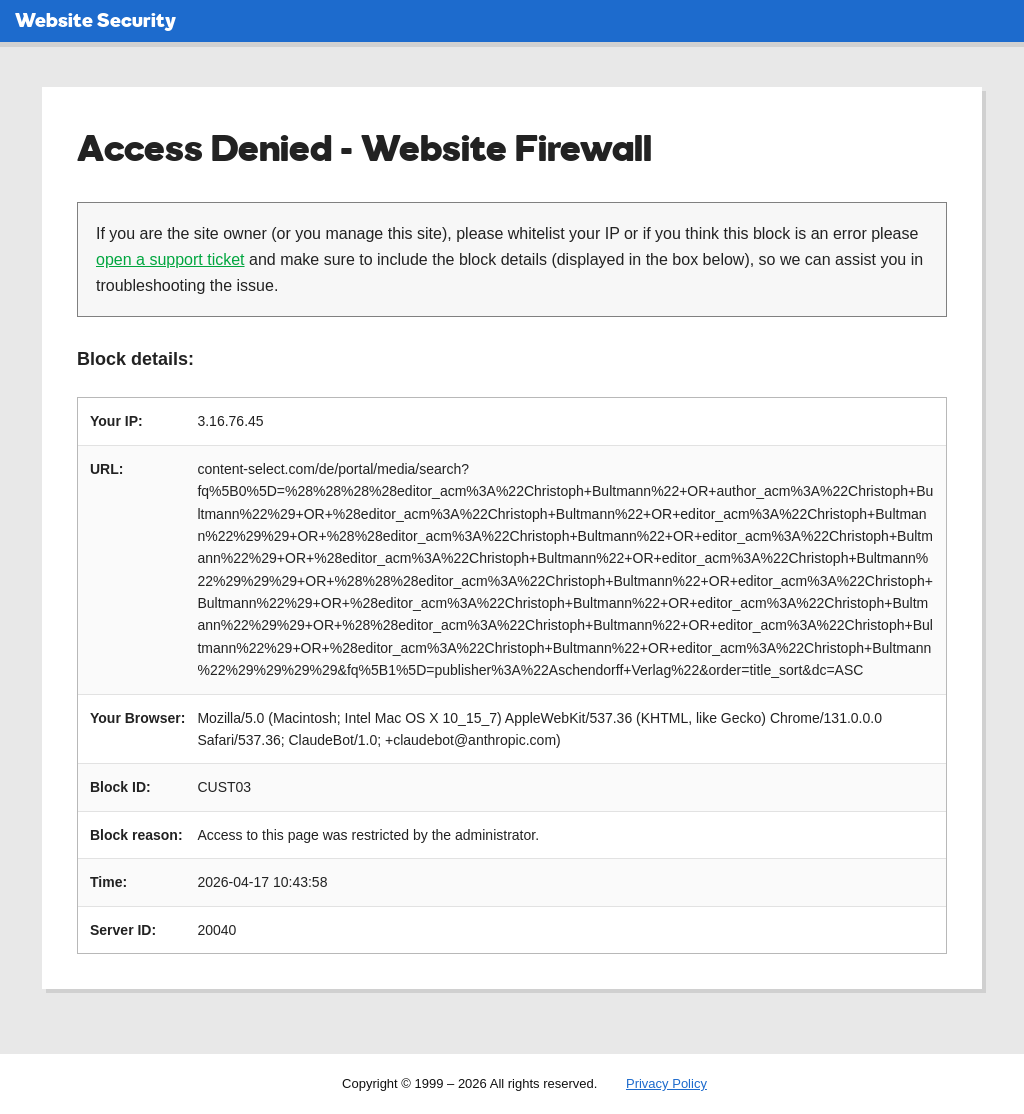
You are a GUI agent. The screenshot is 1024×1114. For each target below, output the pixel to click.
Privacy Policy (666, 1083)
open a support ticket (170, 259)
